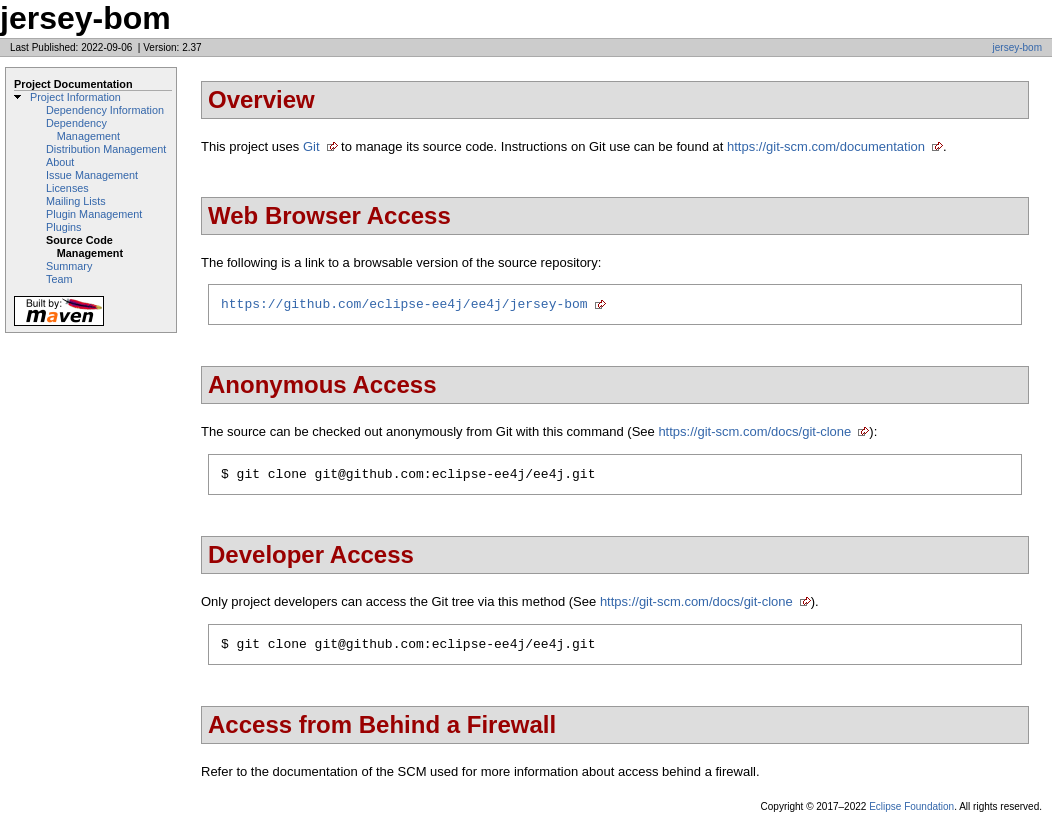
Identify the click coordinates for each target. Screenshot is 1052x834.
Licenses (67, 188)
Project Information (75, 97)
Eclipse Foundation (911, 815)
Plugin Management (94, 214)
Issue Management (92, 175)
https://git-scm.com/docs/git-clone (754, 434)
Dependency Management (83, 129)
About (60, 162)
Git (311, 146)
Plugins (64, 227)
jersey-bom (1017, 47)
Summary (69, 266)
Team (59, 279)
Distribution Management (106, 149)
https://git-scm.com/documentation (826, 146)
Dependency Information (105, 110)
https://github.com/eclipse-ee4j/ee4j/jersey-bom (404, 306)
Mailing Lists (76, 201)
